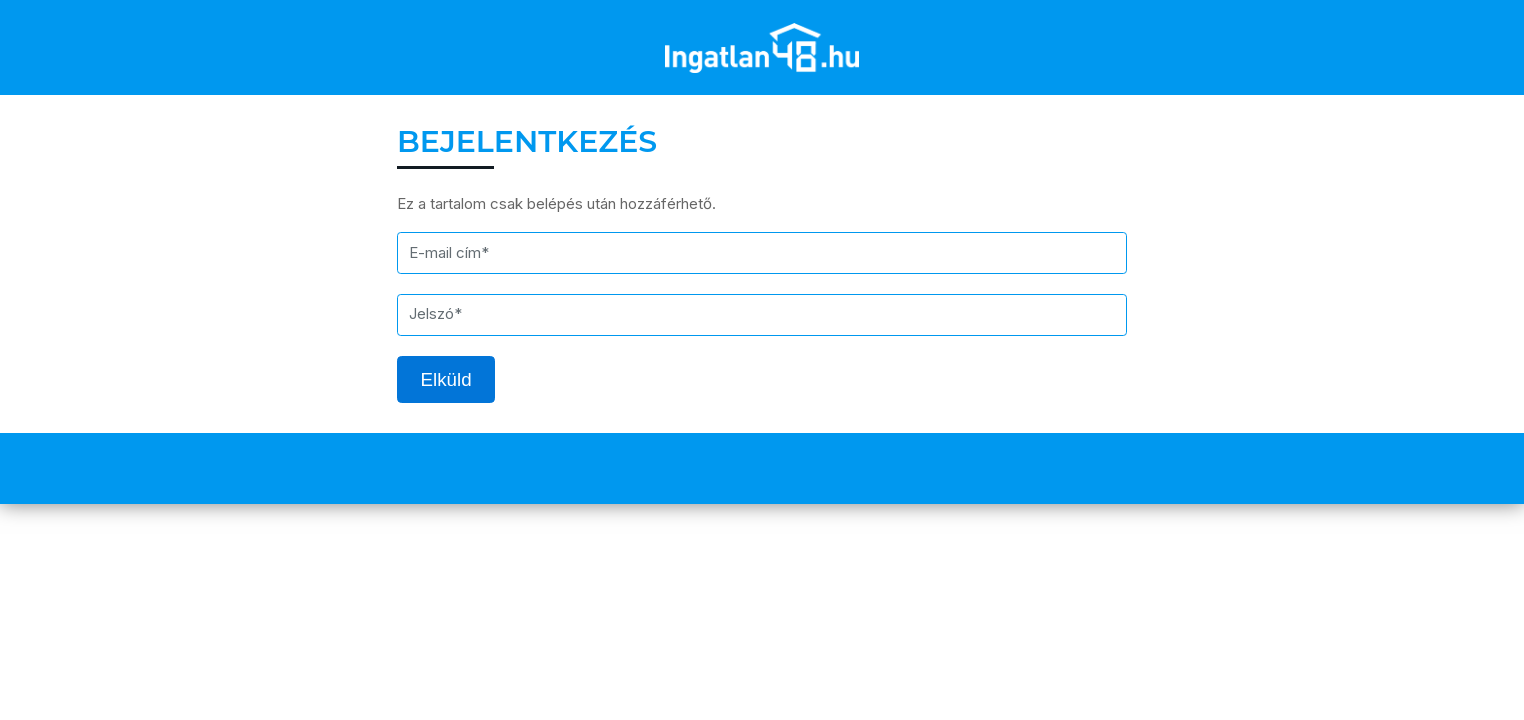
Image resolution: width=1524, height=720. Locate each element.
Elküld (446, 379)
